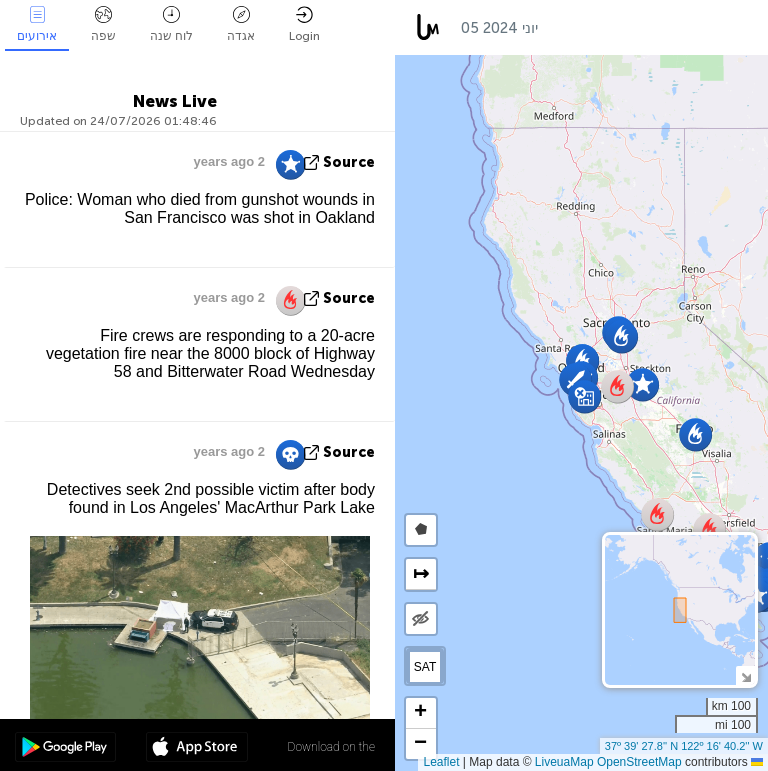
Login (304, 24)
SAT (425, 667)
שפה (103, 24)
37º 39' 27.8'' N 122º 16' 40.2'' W (684, 746)
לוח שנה (171, 24)
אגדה (241, 24)
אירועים (37, 24)
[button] (584, 396)
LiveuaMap (564, 762)
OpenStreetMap (639, 762)
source (349, 162)
